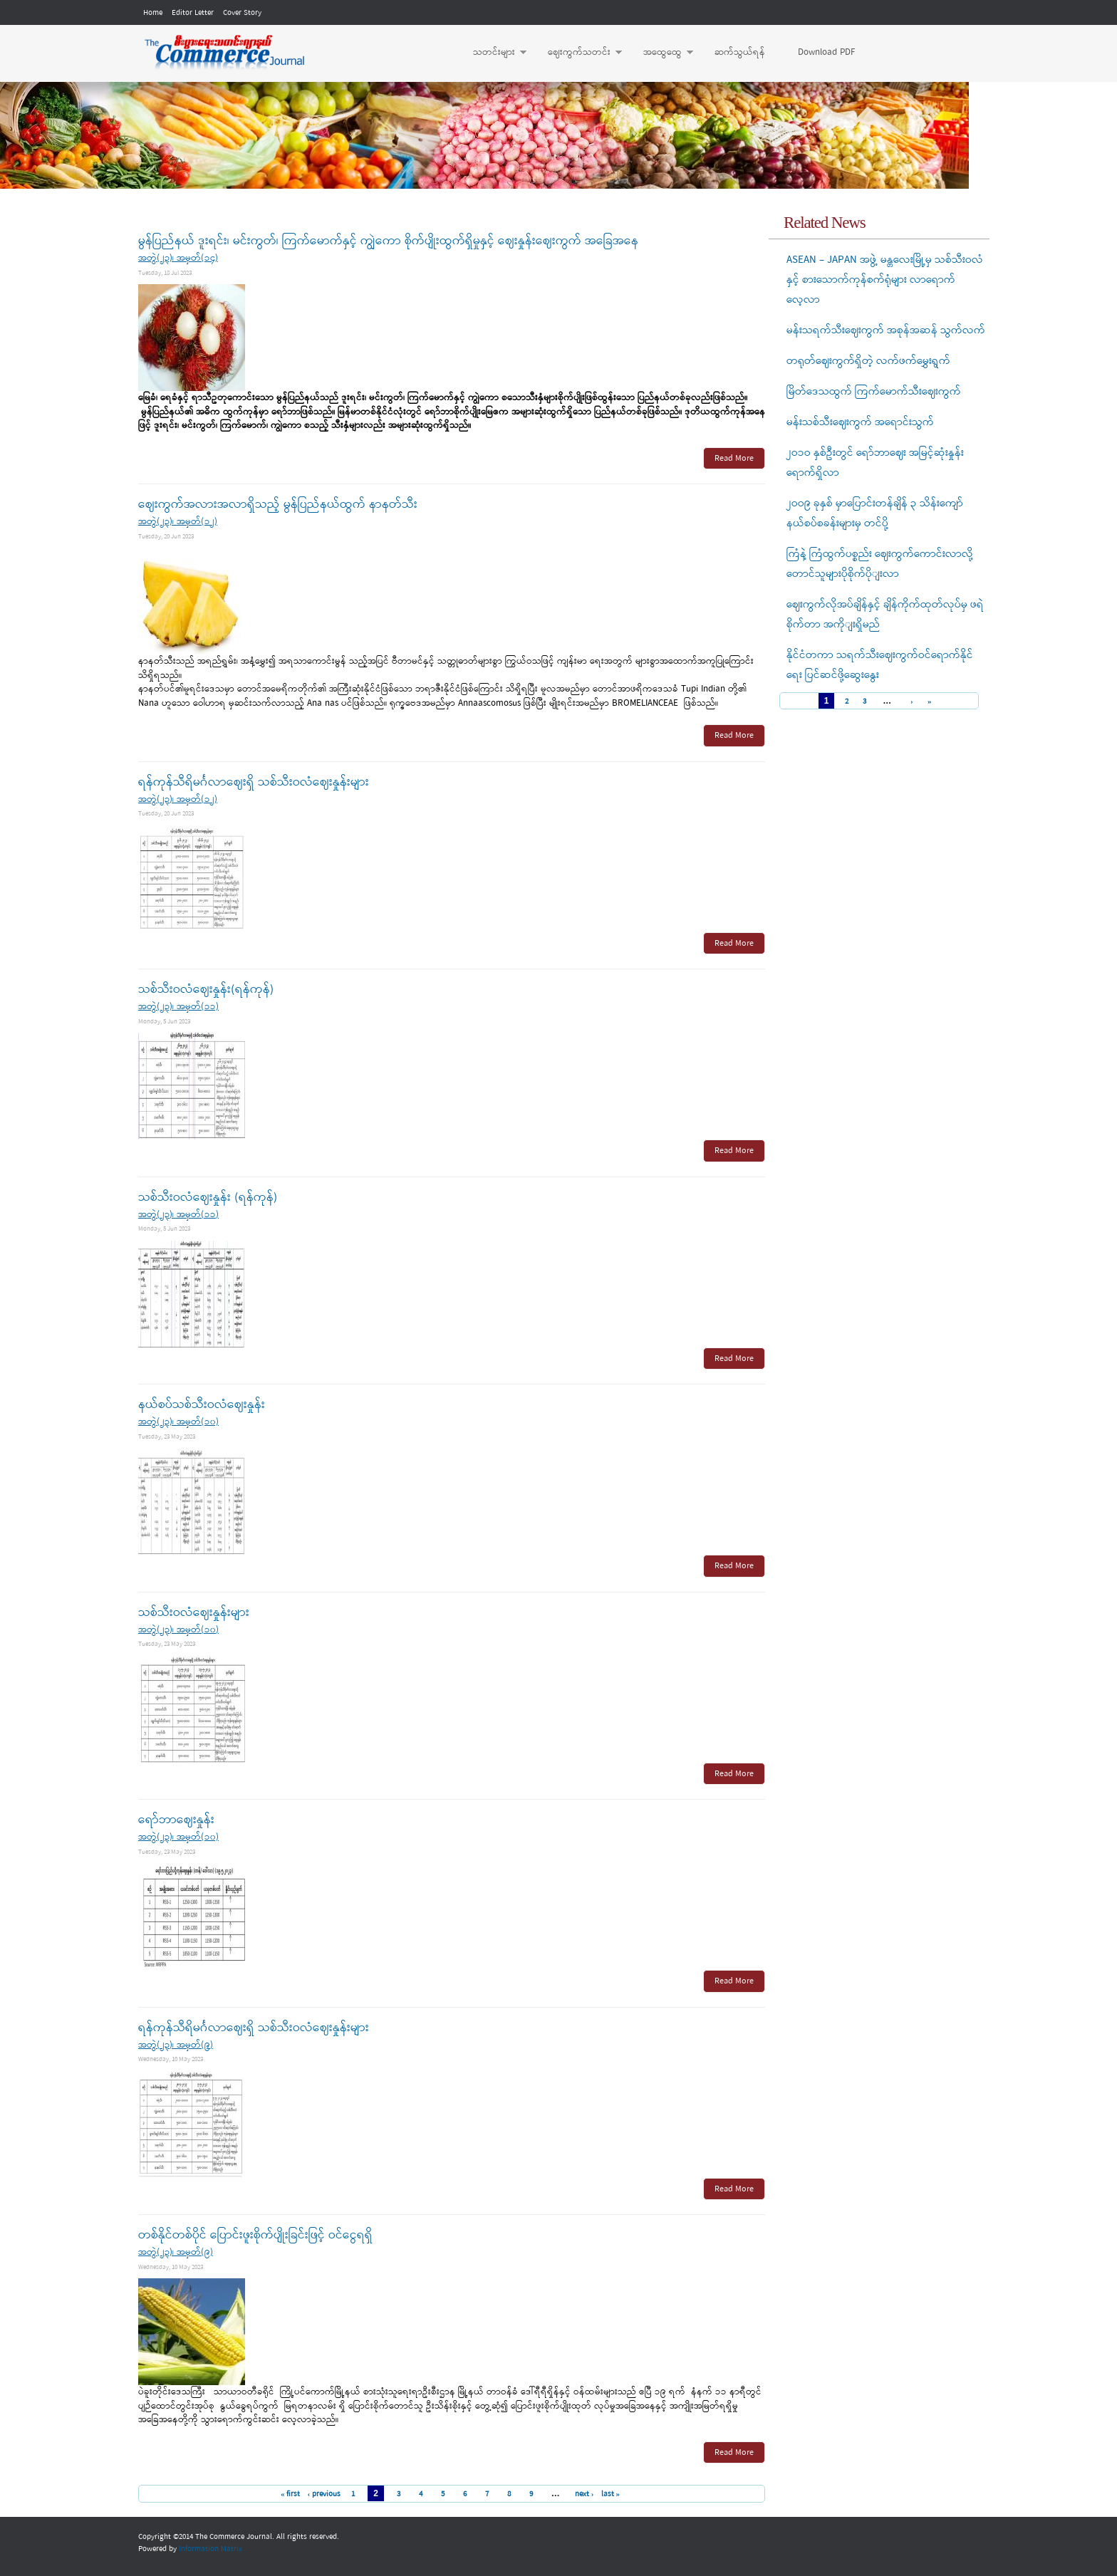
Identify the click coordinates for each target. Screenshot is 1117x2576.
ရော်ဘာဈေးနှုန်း (176, 1820)
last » (610, 2494)
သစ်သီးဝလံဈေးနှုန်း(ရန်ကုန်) (206, 989)
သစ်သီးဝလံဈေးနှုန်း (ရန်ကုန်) (207, 1197)
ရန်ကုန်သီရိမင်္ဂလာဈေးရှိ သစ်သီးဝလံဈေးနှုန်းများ (253, 782)
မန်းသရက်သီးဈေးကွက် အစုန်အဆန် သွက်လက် (885, 330)
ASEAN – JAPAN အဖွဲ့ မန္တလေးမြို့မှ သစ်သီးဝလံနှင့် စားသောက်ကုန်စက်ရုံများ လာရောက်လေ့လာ (884, 279)
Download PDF (826, 52)
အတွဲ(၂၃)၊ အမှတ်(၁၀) (178, 1421)
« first (291, 2494)
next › (584, 2494)
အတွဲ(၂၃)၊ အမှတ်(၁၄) (178, 258)
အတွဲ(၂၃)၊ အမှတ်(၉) (175, 2045)
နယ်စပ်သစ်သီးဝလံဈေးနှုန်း (201, 1404)
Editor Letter (193, 12)
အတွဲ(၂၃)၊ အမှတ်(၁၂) (177, 521)
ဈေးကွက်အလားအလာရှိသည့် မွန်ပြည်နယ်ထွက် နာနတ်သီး (277, 504)
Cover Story (242, 12)
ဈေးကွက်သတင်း (578, 53)
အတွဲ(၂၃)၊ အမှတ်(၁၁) (178, 1006)
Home (152, 12)
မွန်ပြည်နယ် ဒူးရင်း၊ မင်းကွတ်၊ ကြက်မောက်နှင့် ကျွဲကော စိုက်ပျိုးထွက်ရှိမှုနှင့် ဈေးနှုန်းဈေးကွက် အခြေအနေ (388, 241)
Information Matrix (210, 2549)
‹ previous (324, 2494)
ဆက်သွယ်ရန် (740, 52)
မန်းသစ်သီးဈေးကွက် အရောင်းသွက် (860, 422)
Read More (734, 459)
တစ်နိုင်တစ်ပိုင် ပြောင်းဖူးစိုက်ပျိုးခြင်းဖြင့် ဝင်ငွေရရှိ (255, 2235)
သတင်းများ (492, 53)
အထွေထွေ (661, 53)
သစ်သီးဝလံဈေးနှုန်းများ (193, 1612)
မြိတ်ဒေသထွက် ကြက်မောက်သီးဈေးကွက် (873, 391)
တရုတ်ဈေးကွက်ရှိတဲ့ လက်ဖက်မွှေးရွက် (868, 361)
